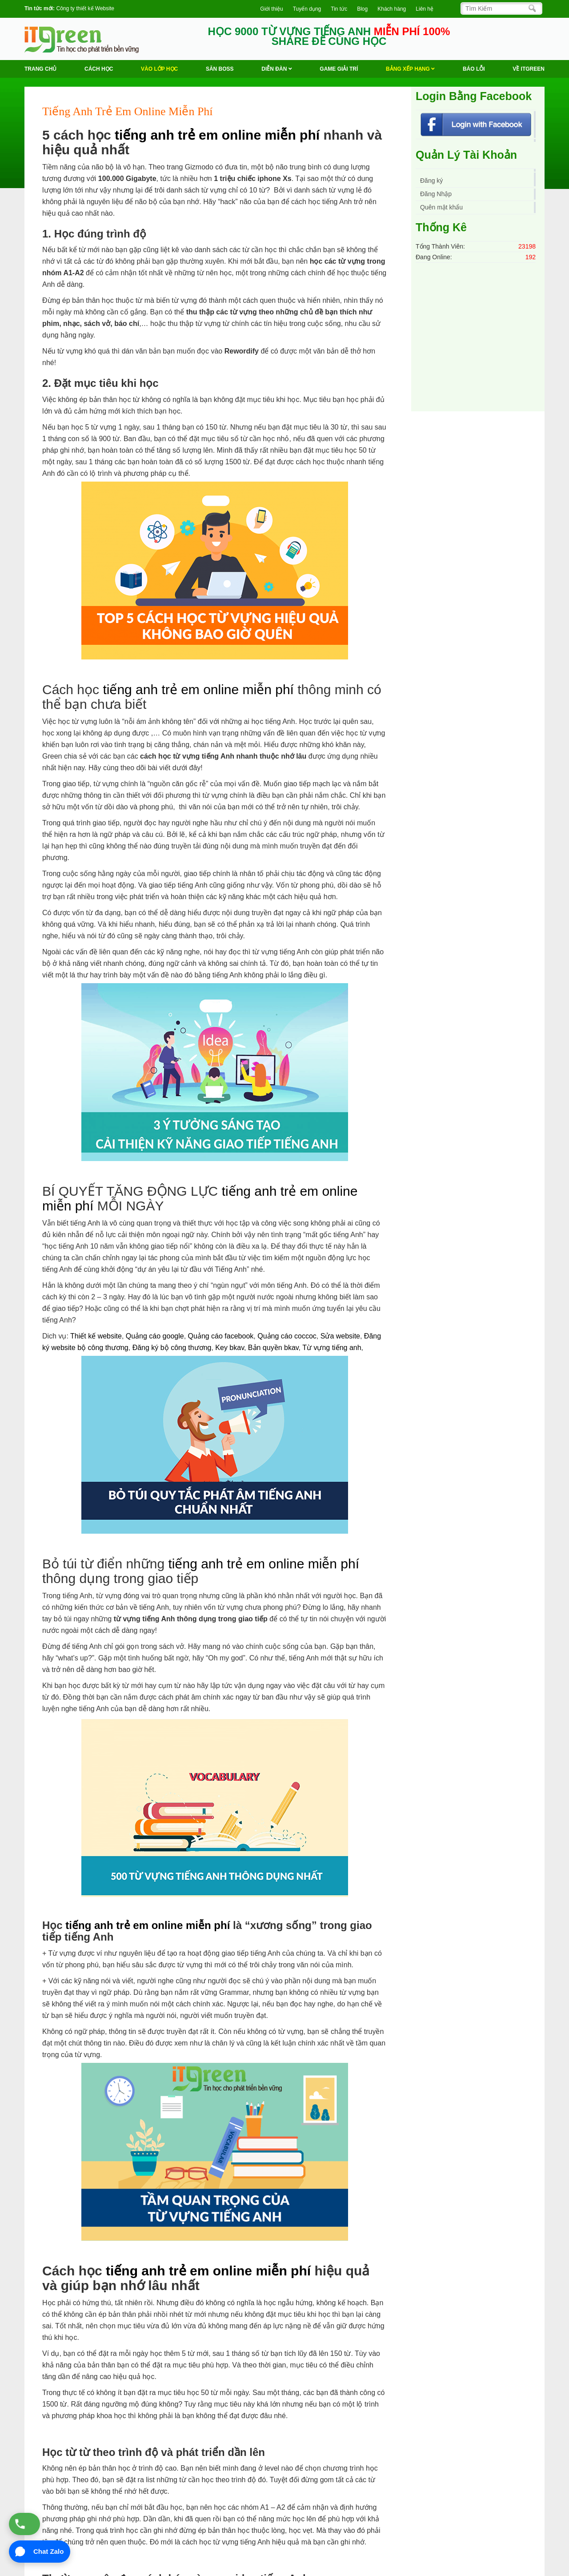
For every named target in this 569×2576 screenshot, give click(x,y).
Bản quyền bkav (273, 1347)
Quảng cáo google (155, 1336)
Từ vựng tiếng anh (331, 1347)
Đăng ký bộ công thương (172, 1347)
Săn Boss (220, 69)
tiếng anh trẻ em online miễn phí (217, 135)
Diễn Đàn (276, 69)
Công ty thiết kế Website (85, 8)
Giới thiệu (271, 9)
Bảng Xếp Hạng (410, 69)
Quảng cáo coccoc (287, 1336)
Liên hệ (424, 9)
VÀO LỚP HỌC (159, 69)
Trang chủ (40, 69)
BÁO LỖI (474, 69)
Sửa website (340, 1336)
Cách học (98, 69)
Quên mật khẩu (441, 207)
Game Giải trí (339, 69)
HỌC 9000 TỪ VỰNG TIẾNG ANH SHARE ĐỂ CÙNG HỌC (329, 36)
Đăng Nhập (436, 193)
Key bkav (229, 1347)
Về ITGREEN (529, 69)
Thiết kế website (96, 1336)
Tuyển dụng (307, 9)
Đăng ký (431, 180)
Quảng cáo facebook (221, 1336)
